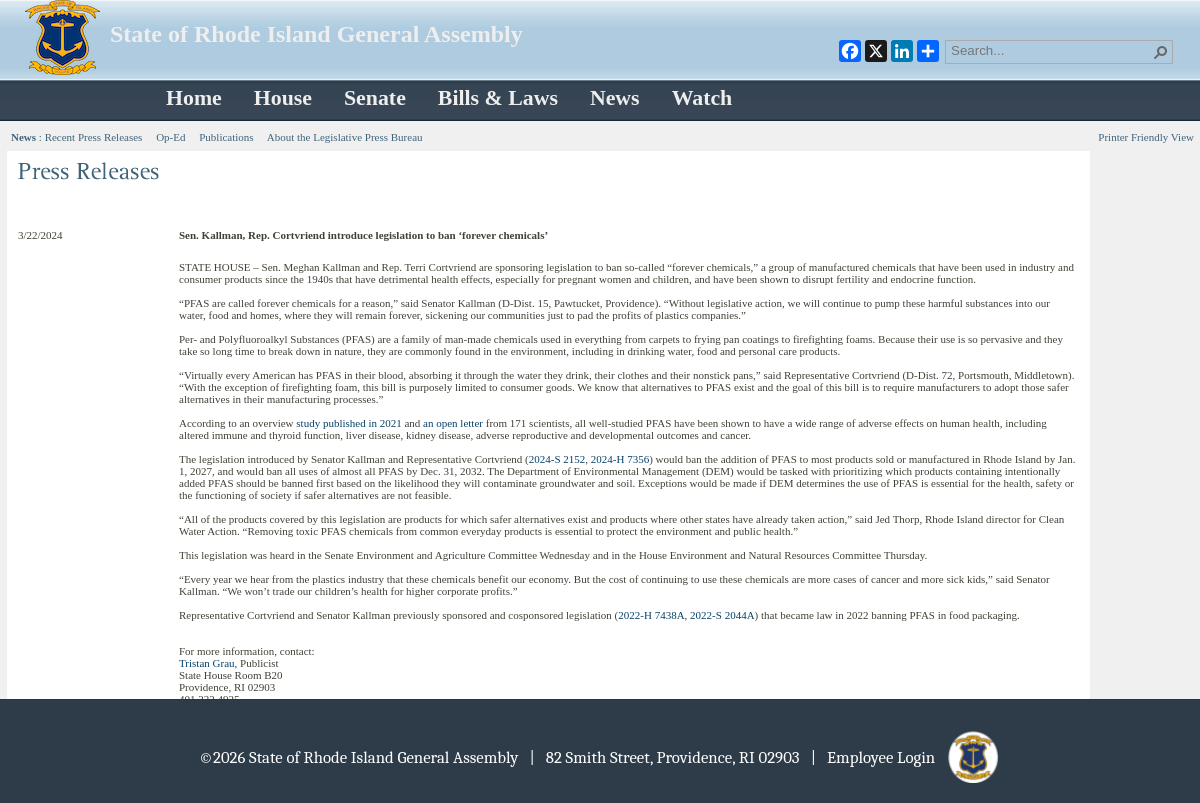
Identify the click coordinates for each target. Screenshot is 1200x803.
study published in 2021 (348, 423)
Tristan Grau (207, 663)
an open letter (453, 423)
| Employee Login (906, 757)
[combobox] (1051, 50)
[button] (1161, 52)
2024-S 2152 (557, 459)
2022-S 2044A (722, 615)
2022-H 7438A (651, 615)
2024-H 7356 (620, 459)
